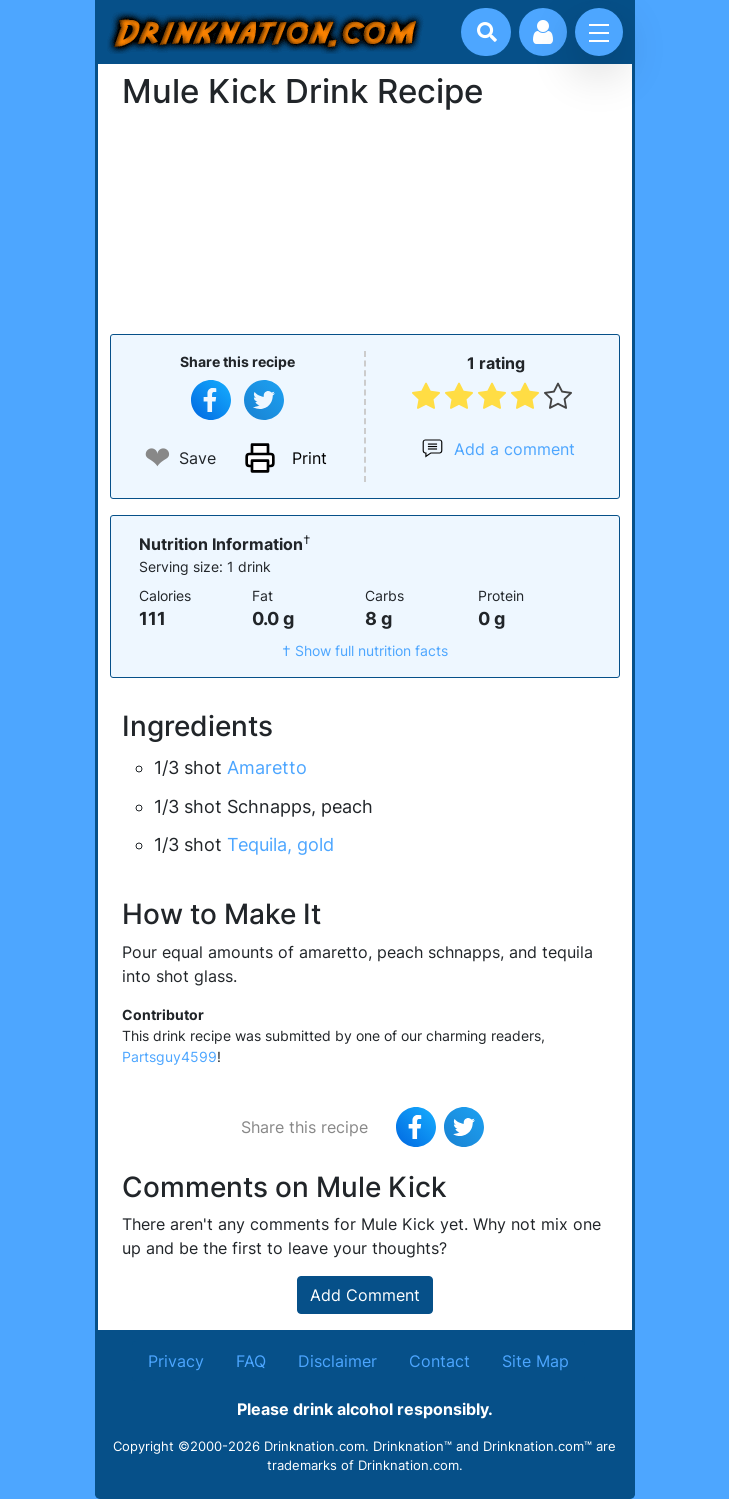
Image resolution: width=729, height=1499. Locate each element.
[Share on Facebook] (211, 400)
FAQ (251, 1361)
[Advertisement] (365, 220)
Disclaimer (337, 1361)
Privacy (176, 1361)
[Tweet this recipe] (264, 400)
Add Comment (365, 1295)
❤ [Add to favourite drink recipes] (157, 457)
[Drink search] (487, 32)
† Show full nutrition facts (365, 650)
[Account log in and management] (543, 32)
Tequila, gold (280, 844)
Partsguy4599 (169, 1056)
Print (309, 458)
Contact (439, 1361)
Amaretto (267, 767)
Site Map (535, 1361)
